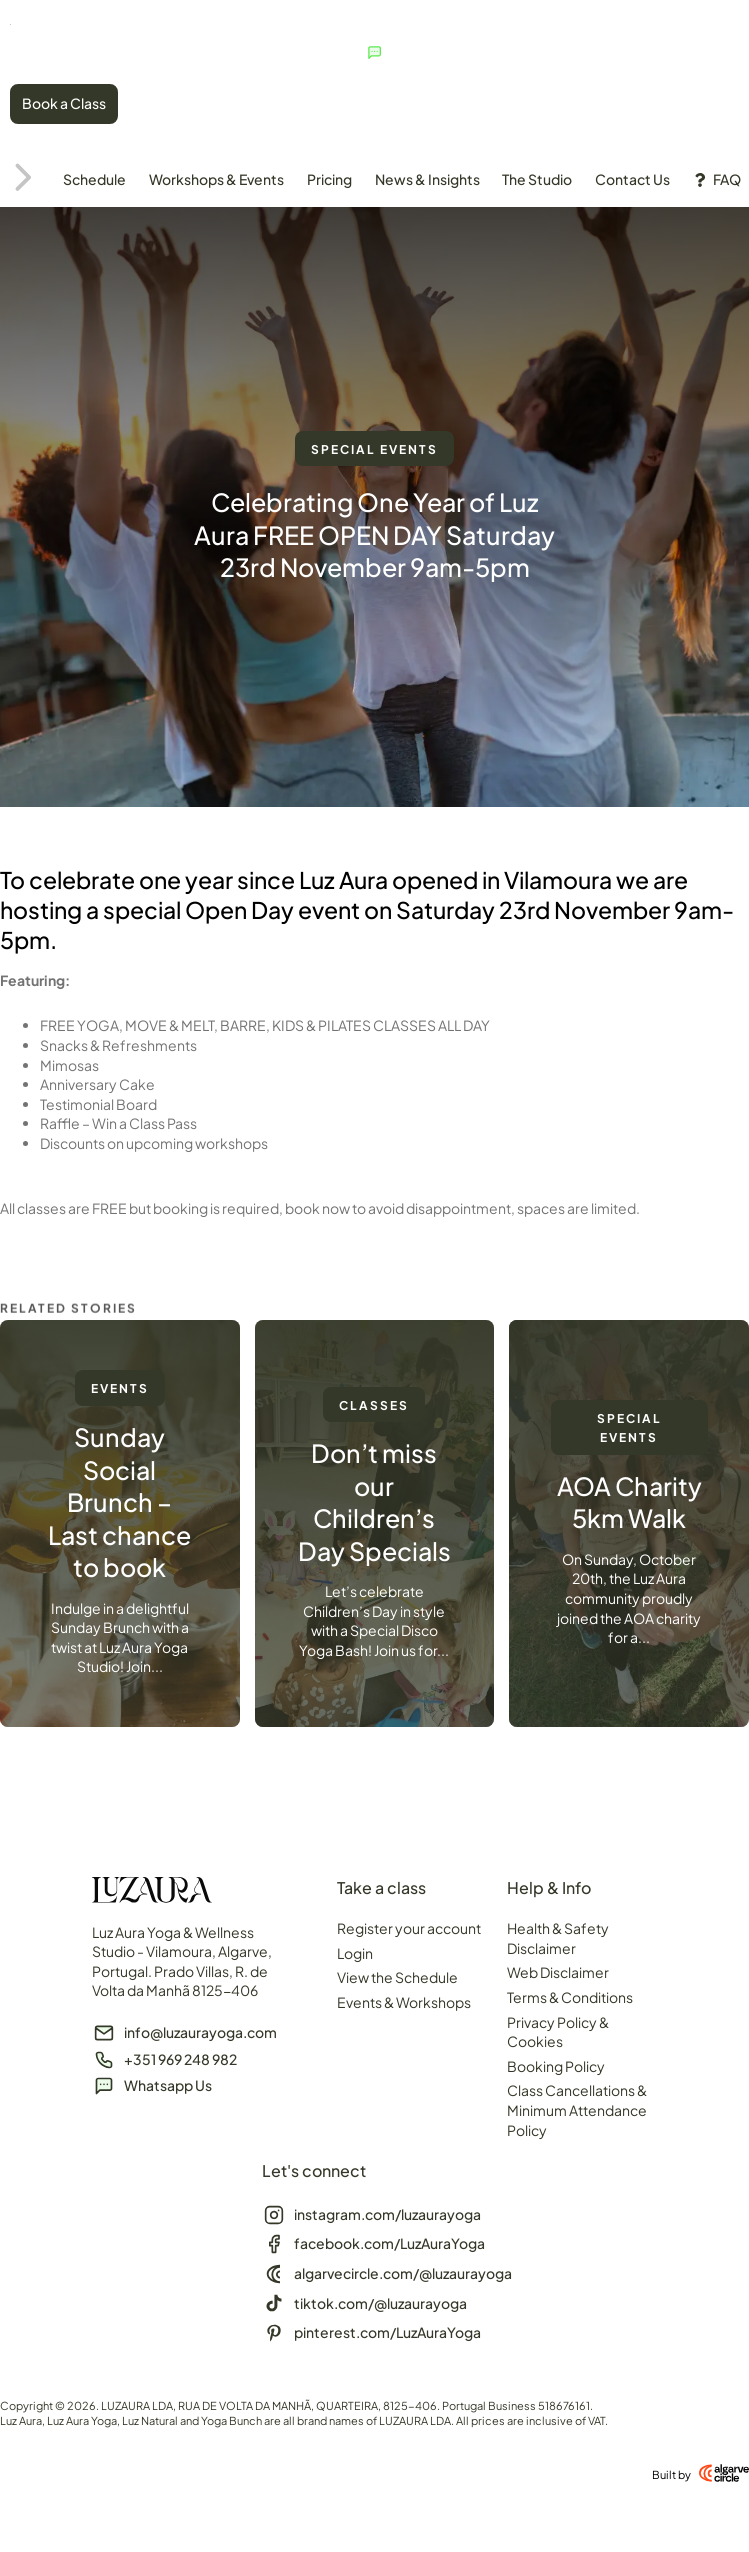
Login (355, 1956)
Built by (671, 2477)
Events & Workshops (404, 2005)
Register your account (409, 1931)
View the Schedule (397, 1981)
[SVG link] (85, 20)
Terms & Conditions (570, 2000)
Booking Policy (556, 2069)
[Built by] (724, 2477)
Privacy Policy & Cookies (558, 2035)
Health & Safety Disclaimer (558, 1941)
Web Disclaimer (558, 1976)
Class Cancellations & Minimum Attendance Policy (577, 2113)
